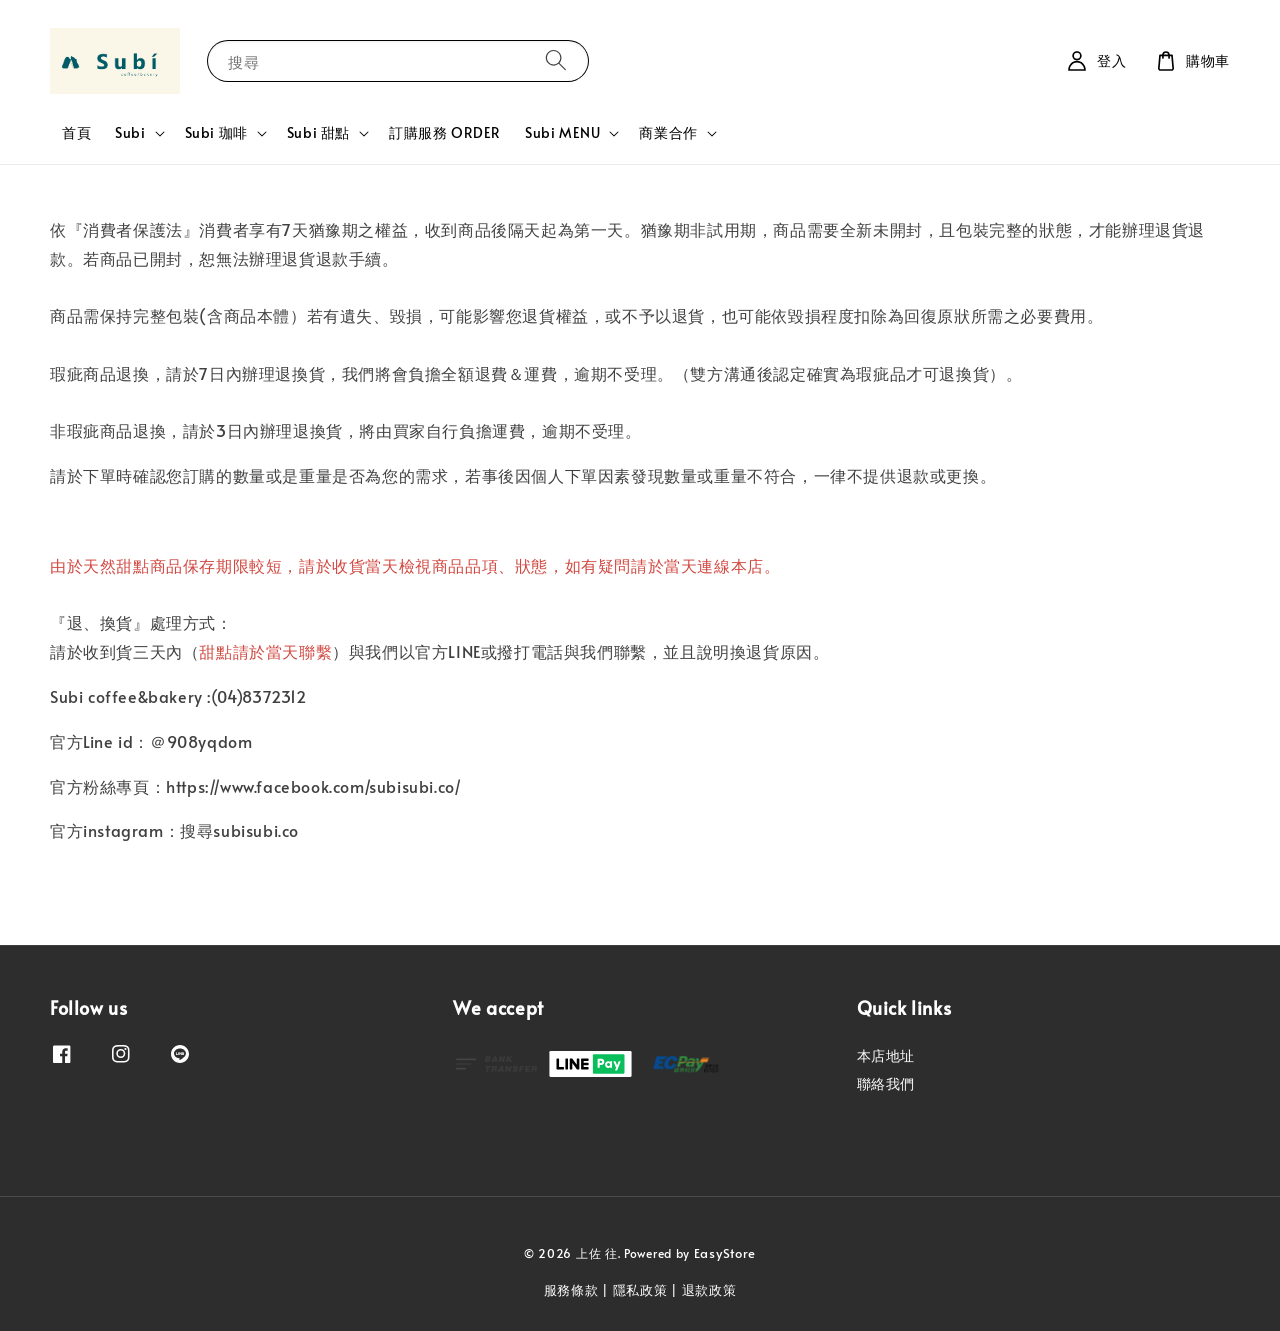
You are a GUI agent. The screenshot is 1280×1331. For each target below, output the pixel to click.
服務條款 (571, 1290)
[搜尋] (556, 60)
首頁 (76, 132)
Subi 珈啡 (216, 133)
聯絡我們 (886, 1083)
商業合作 (668, 133)
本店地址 (886, 1056)
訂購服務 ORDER (445, 132)
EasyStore (725, 1253)
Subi (130, 133)
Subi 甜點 (318, 133)
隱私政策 (640, 1290)
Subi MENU (562, 133)
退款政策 (709, 1290)
